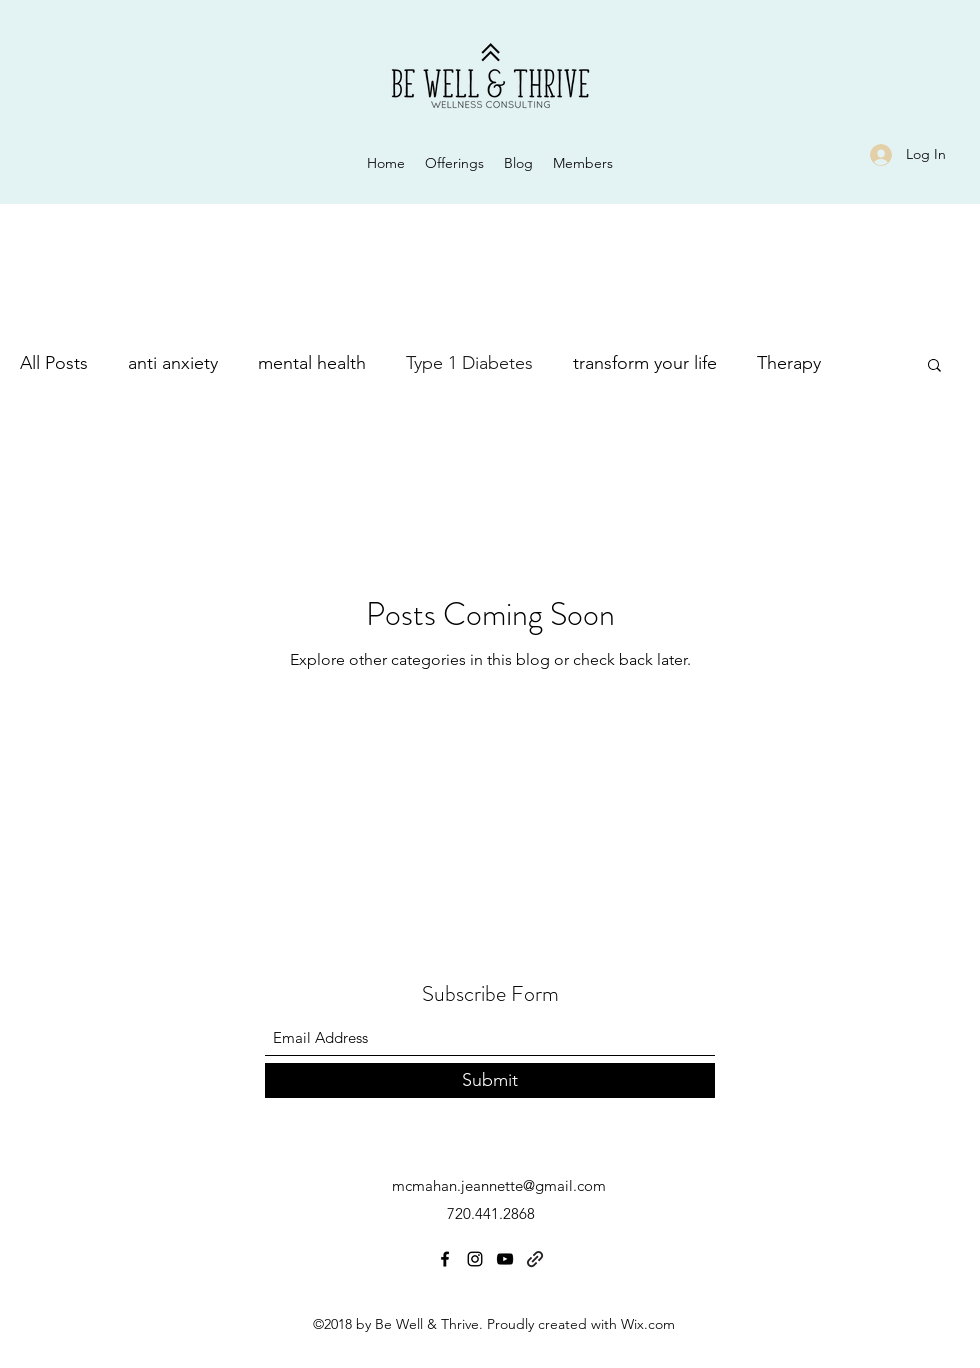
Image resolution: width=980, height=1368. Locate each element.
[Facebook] (445, 1259)
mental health (312, 363)
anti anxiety (173, 363)
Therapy (789, 363)
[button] (934, 366)
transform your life (645, 363)
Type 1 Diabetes (469, 363)
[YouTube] (505, 1259)
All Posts (54, 363)
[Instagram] (475, 1259)
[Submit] (490, 1080)
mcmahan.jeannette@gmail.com (499, 1185)
